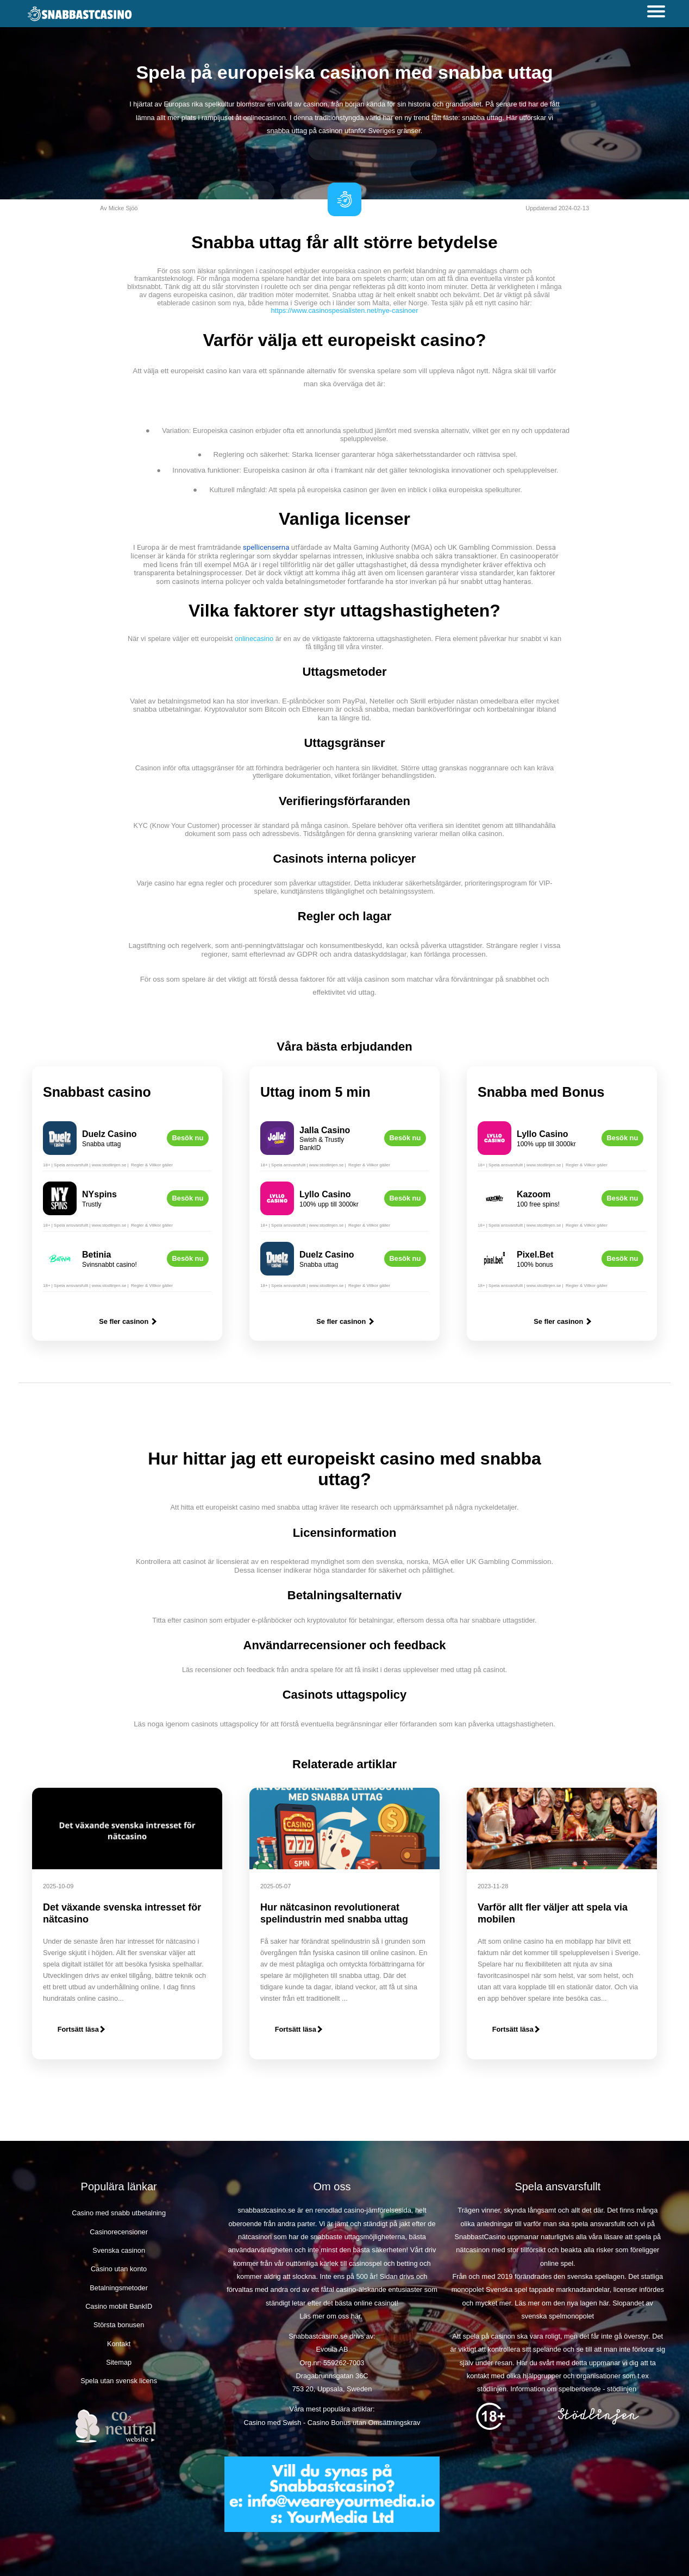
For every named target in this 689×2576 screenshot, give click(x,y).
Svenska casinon (118, 2250)
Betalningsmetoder (119, 2288)
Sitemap (118, 2362)
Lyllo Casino (325, 1194)
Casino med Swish (272, 2422)
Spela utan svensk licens (118, 2381)
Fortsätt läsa (81, 2029)
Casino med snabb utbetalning (119, 2213)
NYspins (99, 1194)
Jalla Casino (324, 1130)
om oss (338, 2316)
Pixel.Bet (535, 1254)
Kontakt (118, 2344)
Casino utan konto (119, 2269)
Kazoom (533, 1194)
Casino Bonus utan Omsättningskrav (364, 2422)
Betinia (96, 1254)
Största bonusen (118, 2325)
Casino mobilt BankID (118, 2306)
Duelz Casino (109, 1134)
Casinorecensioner (119, 2232)
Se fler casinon (127, 1321)
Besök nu (188, 1138)
